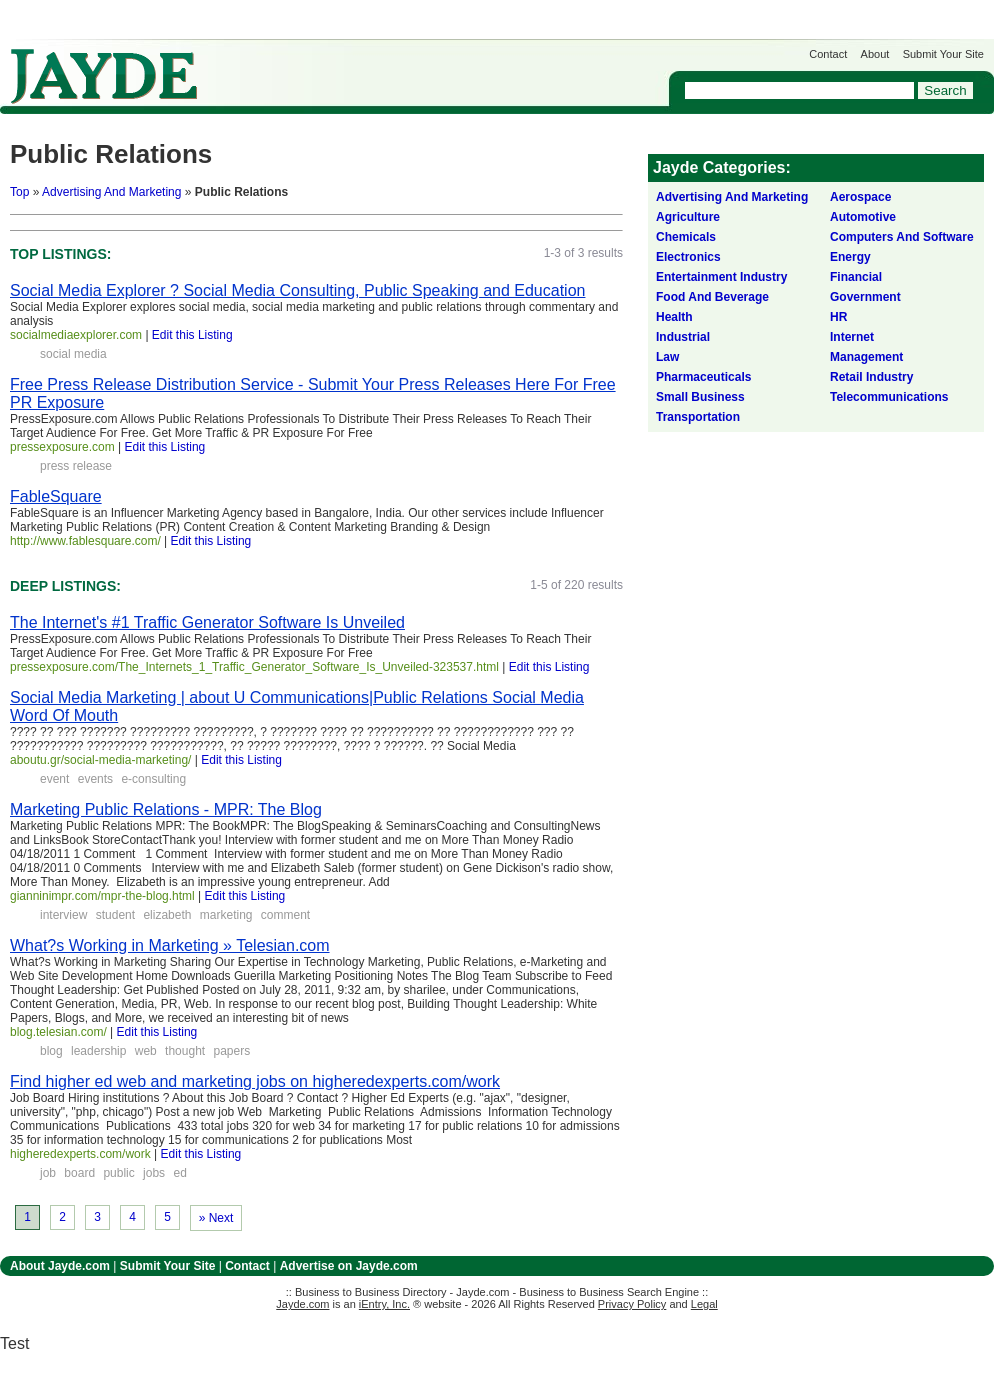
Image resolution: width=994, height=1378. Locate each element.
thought (185, 1051)
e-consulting (153, 779)
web (146, 1051)
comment (285, 915)
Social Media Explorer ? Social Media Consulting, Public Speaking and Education (297, 290)
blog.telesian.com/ (58, 1032)
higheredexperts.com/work (80, 1154)
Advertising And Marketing (111, 192)
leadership (98, 1051)
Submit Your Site (943, 54)
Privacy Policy (632, 1304)
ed (179, 1173)
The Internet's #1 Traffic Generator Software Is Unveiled (207, 622)
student (115, 915)
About (875, 54)
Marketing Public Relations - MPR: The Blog (166, 809)
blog (51, 1051)
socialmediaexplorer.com (76, 335)
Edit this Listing (192, 335)
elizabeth (167, 915)
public (118, 1173)
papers (232, 1051)
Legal (704, 1304)
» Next (216, 1218)
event (54, 779)
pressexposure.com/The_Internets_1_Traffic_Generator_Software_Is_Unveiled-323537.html (254, 667)
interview (63, 915)
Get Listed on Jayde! (340, 66)
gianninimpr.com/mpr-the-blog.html (102, 896)
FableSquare (56, 496)
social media (73, 354)
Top (19, 192)
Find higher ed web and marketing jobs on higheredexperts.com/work (255, 1081)
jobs (154, 1173)
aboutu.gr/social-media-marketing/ (100, 760)
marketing (226, 915)
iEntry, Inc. (384, 1304)
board (79, 1173)
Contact (828, 54)
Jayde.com (104, 76)
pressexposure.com (62, 447)
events (95, 779)
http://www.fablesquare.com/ (85, 541)
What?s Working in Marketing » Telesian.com (170, 945)
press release (76, 466)
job (48, 1173)
